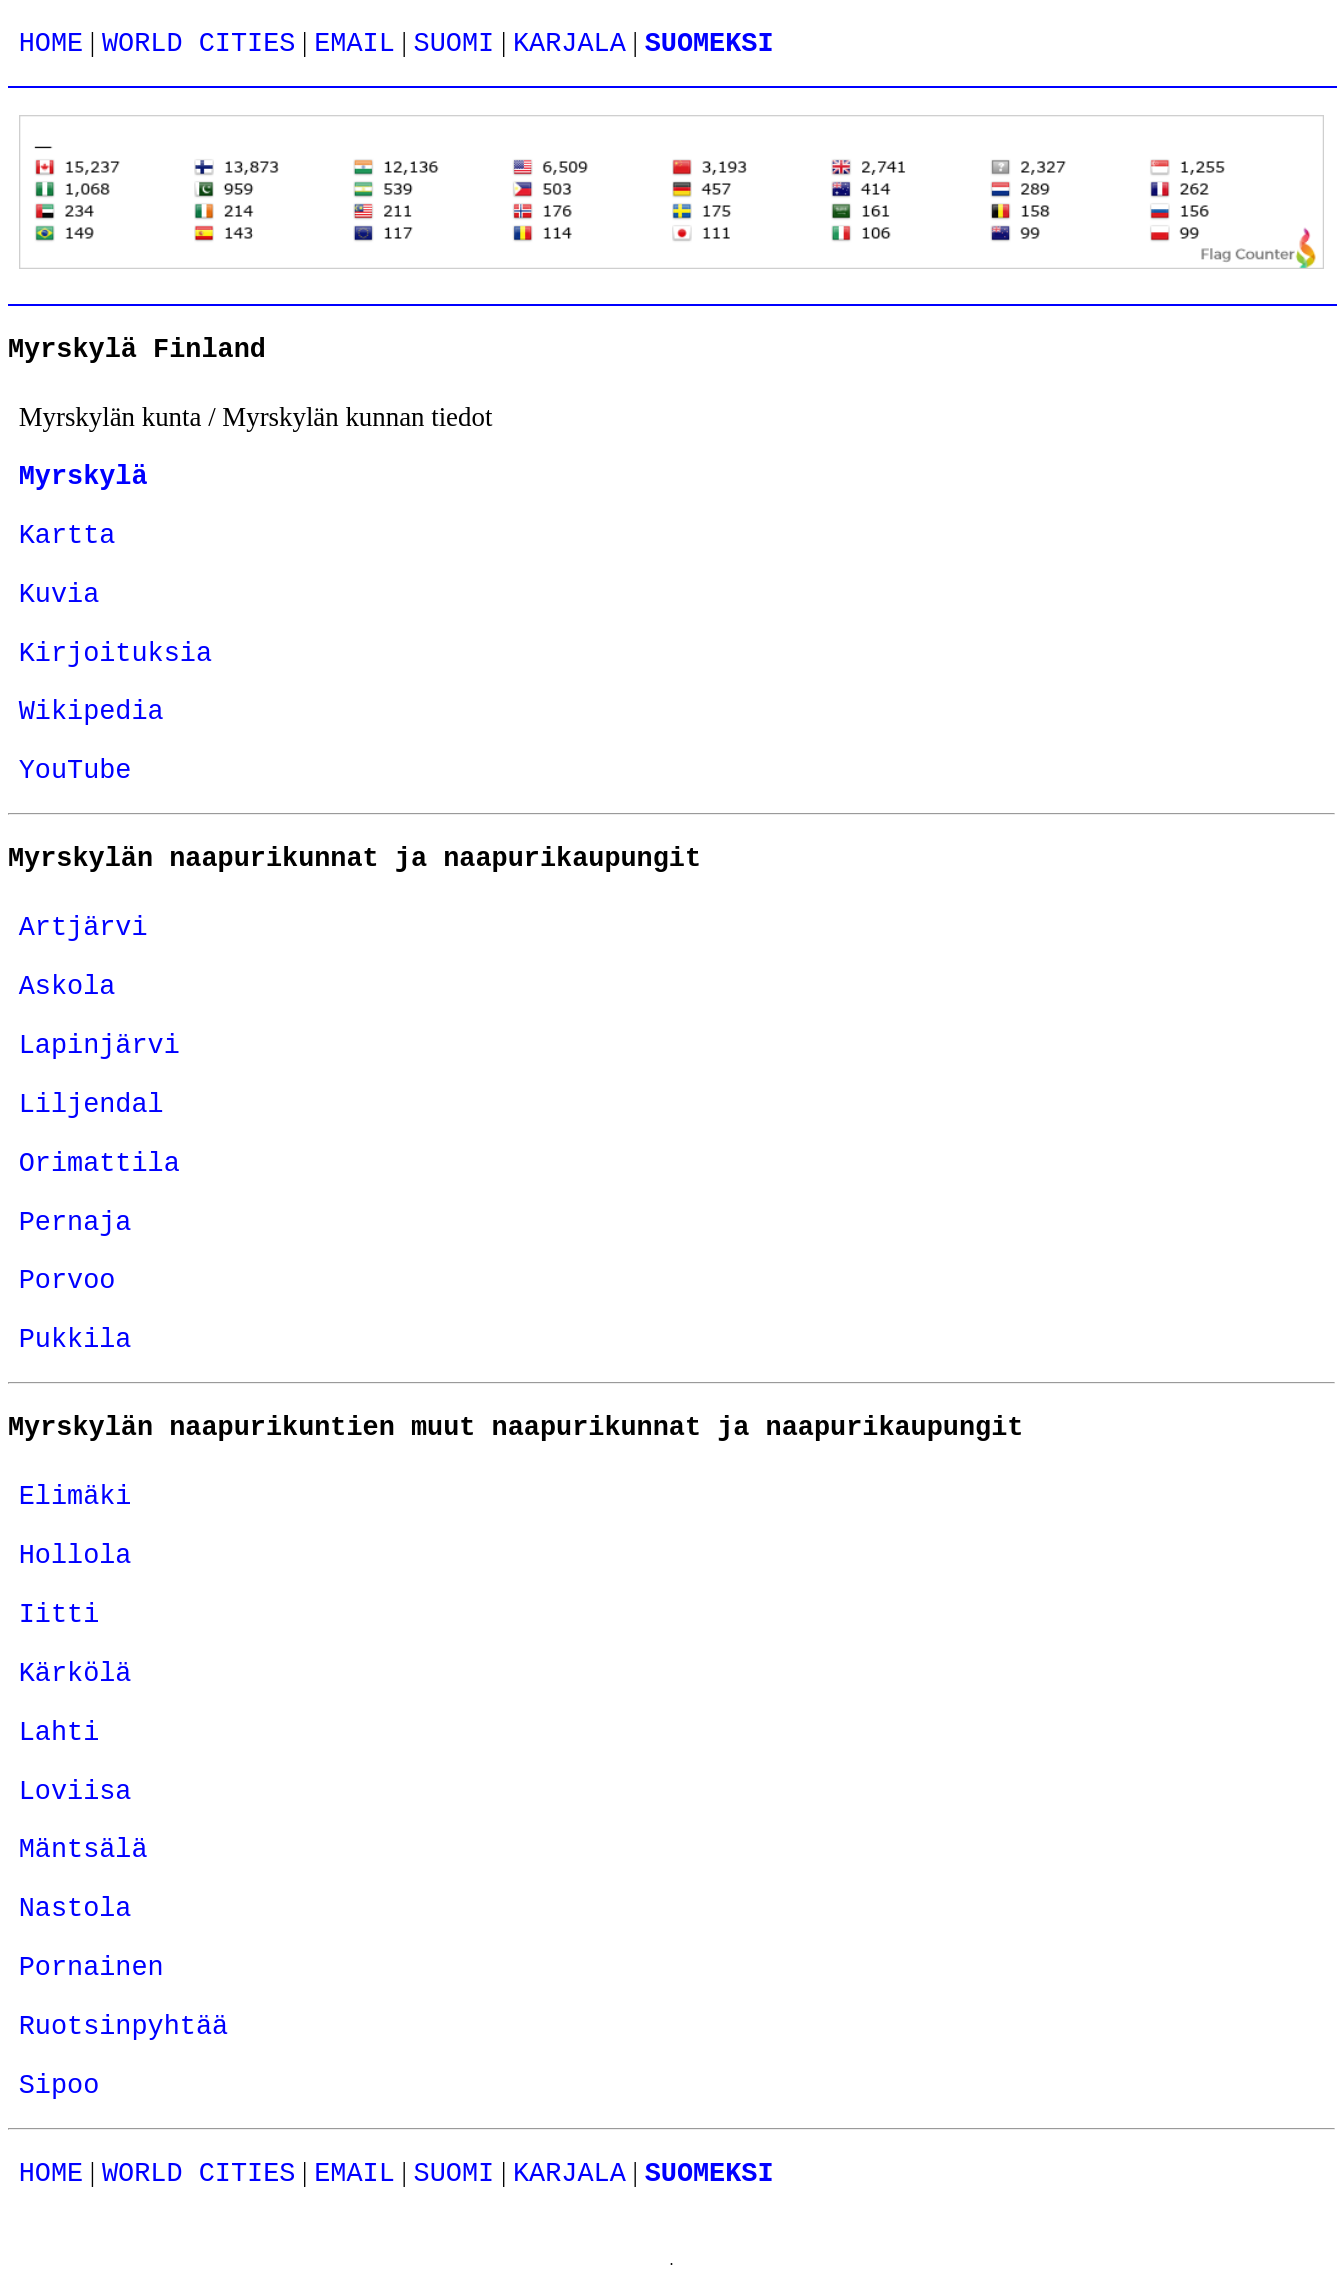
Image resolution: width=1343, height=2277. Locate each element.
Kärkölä (75, 1674)
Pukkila (75, 1340)
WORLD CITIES (198, 44)
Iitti (59, 1615)
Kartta (67, 536)
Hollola (75, 1556)
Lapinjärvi (99, 1046)
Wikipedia (91, 712)
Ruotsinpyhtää (124, 2027)
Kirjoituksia (115, 654)
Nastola (75, 1909)
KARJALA (569, 44)
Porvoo (67, 1281)
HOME (51, 44)
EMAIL (354, 44)
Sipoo (59, 2086)
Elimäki (75, 1497)
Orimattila (99, 1164)
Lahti (59, 1733)
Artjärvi (83, 928)
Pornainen (91, 1968)
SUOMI (454, 44)
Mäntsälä (83, 1850)
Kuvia (59, 595)
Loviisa (75, 1792)
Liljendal (91, 1105)
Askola (67, 987)
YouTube (75, 771)
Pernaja (75, 1223)
